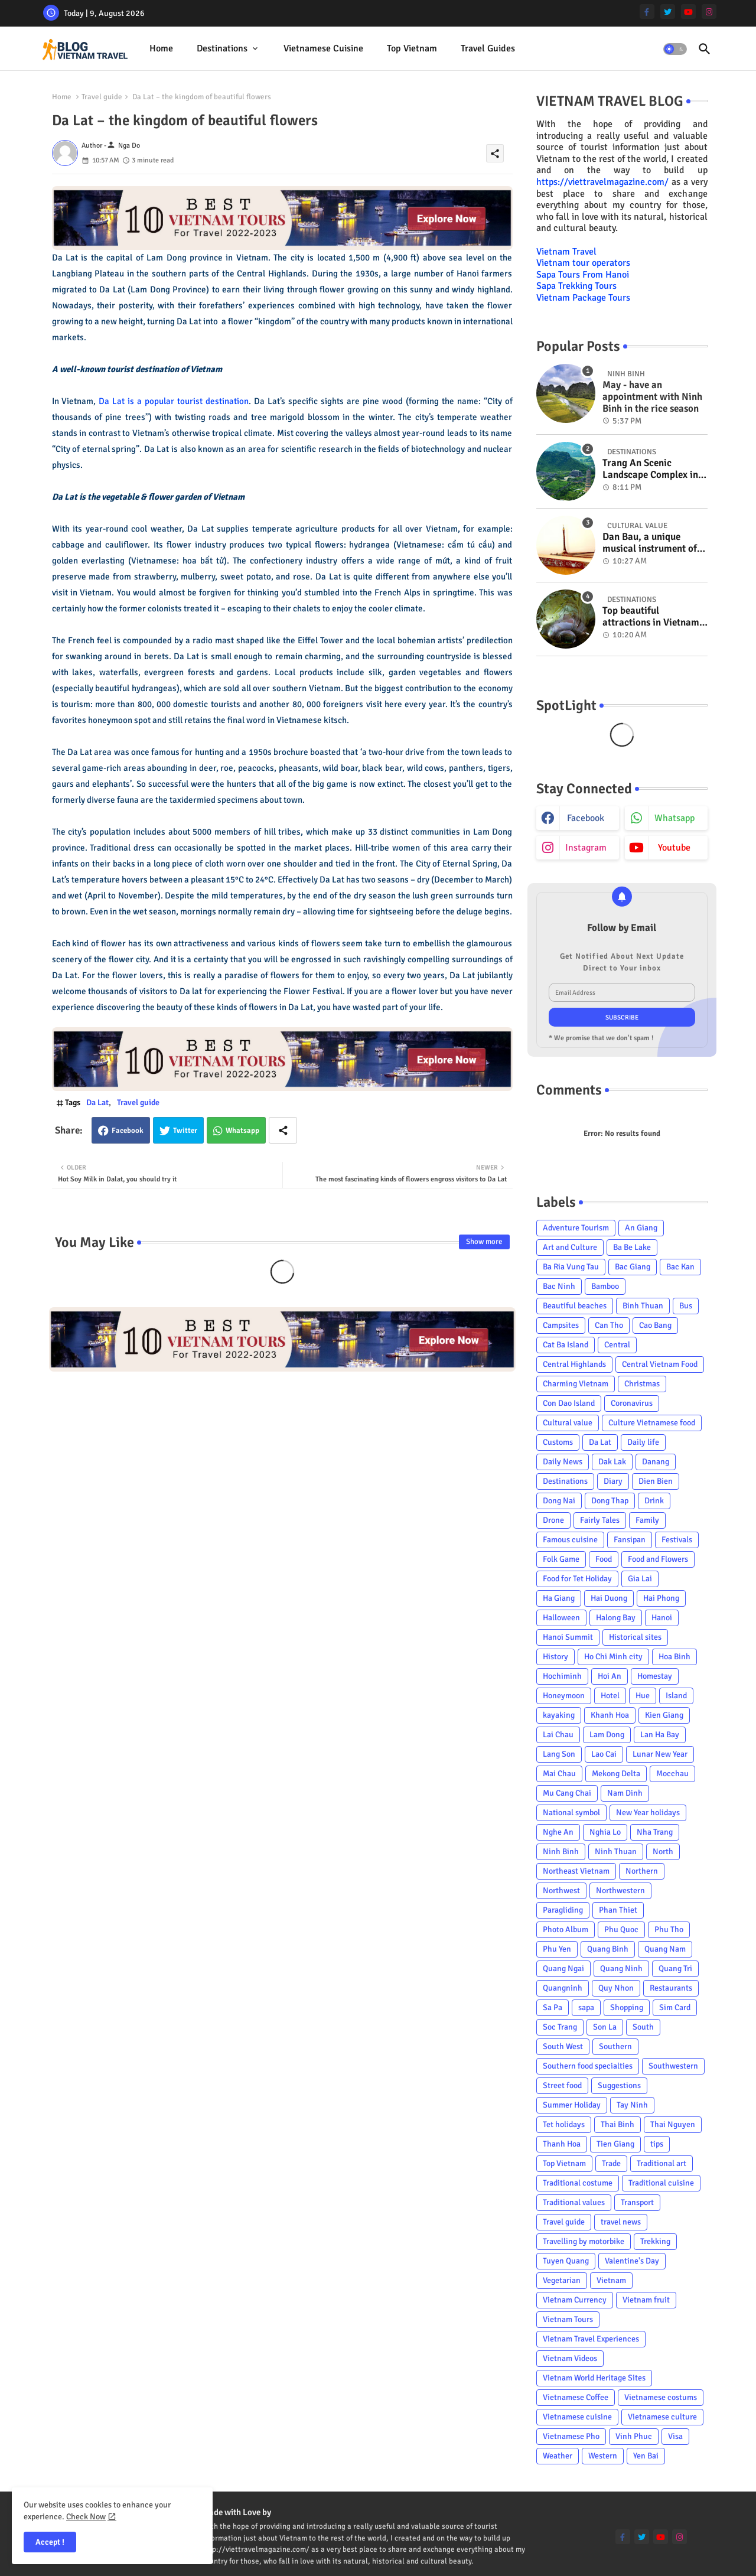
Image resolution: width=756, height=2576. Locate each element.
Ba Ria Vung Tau (571, 1267)
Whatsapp (242, 1130)
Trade (611, 2163)
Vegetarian (562, 2280)
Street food (562, 2085)
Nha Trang (655, 1832)
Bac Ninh (559, 1286)
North (663, 1851)
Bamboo (605, 1286)
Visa (675, 2436)
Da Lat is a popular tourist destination (174, 401)
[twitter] (667, 11)
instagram (586, 848)
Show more (484, 1241)
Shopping (626, 2007)
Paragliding (563, 1910)
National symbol (571, 1813)
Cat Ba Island (565, 1345)
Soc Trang (560, 2027)
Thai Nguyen (672, 2124)
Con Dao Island (569, 1403)
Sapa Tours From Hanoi (582, 275)
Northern (641, 1871)
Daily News (562, 1462)
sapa (586, 2007)
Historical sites (635, 1637)
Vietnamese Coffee (575, 2397)
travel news (621, 2222)
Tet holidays (564, 2124)
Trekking (655, 2241)
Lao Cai (604, 1754)
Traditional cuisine (661, 2183)
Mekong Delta (616, 1774)
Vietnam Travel (566, 252)
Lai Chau (558, 1735)
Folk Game (561, 1559)
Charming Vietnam (575, 1384)
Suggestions (619, 2085)
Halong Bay (616, 1618)
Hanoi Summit (568, 1637)
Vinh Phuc (633, 2436)
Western (602, 2456)
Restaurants (671, 1988)
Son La (605, 2027)
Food (603, 1559)
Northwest (561, 1890)
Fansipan (630, 1540)
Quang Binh (607, 1949)
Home (161, 48)
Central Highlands (574, 1364)
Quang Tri (675, 1968)
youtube (674, 848)
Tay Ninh (632, 2105)
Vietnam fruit (646, 2300)
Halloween (561, 1618)
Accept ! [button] (49, 2542)
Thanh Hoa (562, 2144)
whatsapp (674, 818)
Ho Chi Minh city (613, 1657)
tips (656, 2144)
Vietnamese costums (660, 2397)
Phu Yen (557, 1949)
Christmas (642, 1384)
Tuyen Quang (566, 2261)
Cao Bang (655, 1325)
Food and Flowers (658, 1559)
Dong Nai (559, 1501)
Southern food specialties (588, 2066)
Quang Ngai (563, 1968)
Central (617, 1345)
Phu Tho (668, 1929)
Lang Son (559, 1754)
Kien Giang (664, 1715)
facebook (585, 818)
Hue (643, 1696)
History (555, 1657)
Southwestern (673, 2066)
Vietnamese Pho (571, 2436)
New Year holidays (648, 1813)
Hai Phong (661, 1598)
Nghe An (558, 1832)
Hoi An (609, 1676)
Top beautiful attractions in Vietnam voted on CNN (650, 617)
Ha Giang (559, 1598)
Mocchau (672, 1774)
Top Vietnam (412, 48)
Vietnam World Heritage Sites (594, 2378)
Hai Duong (609, 1598)
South (643, 2027)
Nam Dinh (625, 1793)
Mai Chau (559, 1774)
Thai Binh (617, 2124)
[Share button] (283, 1130)
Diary (613, 1481)
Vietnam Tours (568, 2319)
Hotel (610, 1696)
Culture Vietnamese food (651, 1423)
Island (676, 1696)
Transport (637, 2202)
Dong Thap (609, 1501)
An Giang (641, 1228)
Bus (685, 1306)
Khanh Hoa (610, 1715)
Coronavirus (632, 1403)
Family (647, 1520)
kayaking (559, 1715)
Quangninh (562, 1988)
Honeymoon (564, 1696)
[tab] (161, 49)
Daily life (643, 1442)
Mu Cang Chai (567, 1793)
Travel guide (102, 97)
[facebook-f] (647, 11)
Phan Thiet (618, 1910)
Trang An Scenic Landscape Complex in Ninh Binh (650, 469)
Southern (615, 2046)
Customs (558, 1442)
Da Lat (97, 1103)
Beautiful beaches (575, 1306)
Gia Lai (640, 1579)
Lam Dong (606, 1735)
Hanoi (661, 1618)
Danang (655, 1462)
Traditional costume (577, 2183)
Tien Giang (615, 2144)
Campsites (561, 1325)
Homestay (654, 1676)
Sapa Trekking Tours (576, 286)
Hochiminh (562, 1676)
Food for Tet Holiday (577, 1579)
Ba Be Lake (632, 1247)
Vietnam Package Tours (583, 298)
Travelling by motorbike (583, 2241)
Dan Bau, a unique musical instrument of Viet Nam (649, 543)
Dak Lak (612, 1462)
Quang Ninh (621, 1968)
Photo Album (565, 1929)
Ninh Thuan (616, 1851)
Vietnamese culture (662, 2417)
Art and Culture (570, 1247)
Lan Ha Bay (659, 1735)
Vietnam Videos (570, 2358)
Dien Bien (655, 1481)
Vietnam (611, 2280)
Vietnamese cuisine (323, 48)
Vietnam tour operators (583, 263)
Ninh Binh (561, 1851)
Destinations (222, 48)
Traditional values (574, 2202)
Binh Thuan (643, 1306)
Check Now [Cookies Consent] (86, 2517)
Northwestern (620, 1890)
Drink (654, 1501)
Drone (553, 1520)
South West (563, 2046)
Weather (557, 2456)
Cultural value (567, 1423)
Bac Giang (632, 1267)
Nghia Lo (605, 1832)
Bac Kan (680, 1267)
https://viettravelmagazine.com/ (602, 182)
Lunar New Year (660, 1754)
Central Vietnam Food (660, 1364)
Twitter (185, 1130)
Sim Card (674, 2007)
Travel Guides (488, 48)
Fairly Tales (600, 1520)
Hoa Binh (674, 1657)
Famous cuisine (570, 1540)
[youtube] (688, 11)
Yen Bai (646, 2456)
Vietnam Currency (575, 2300)
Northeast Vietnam (576, 1871)
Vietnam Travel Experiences (591, 2339)
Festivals (677, 1540)
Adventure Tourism (576, 1228)
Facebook (128, 1130)
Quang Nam (665, 1949)
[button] (675, 49)
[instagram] (709, 11)
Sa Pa (552, 2007)
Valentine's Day (632, 2261)
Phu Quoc (621, 1929)
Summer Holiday (572, 2105)
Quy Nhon (616, 1988)
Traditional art (661, 2163)
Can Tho (609, 1325)
